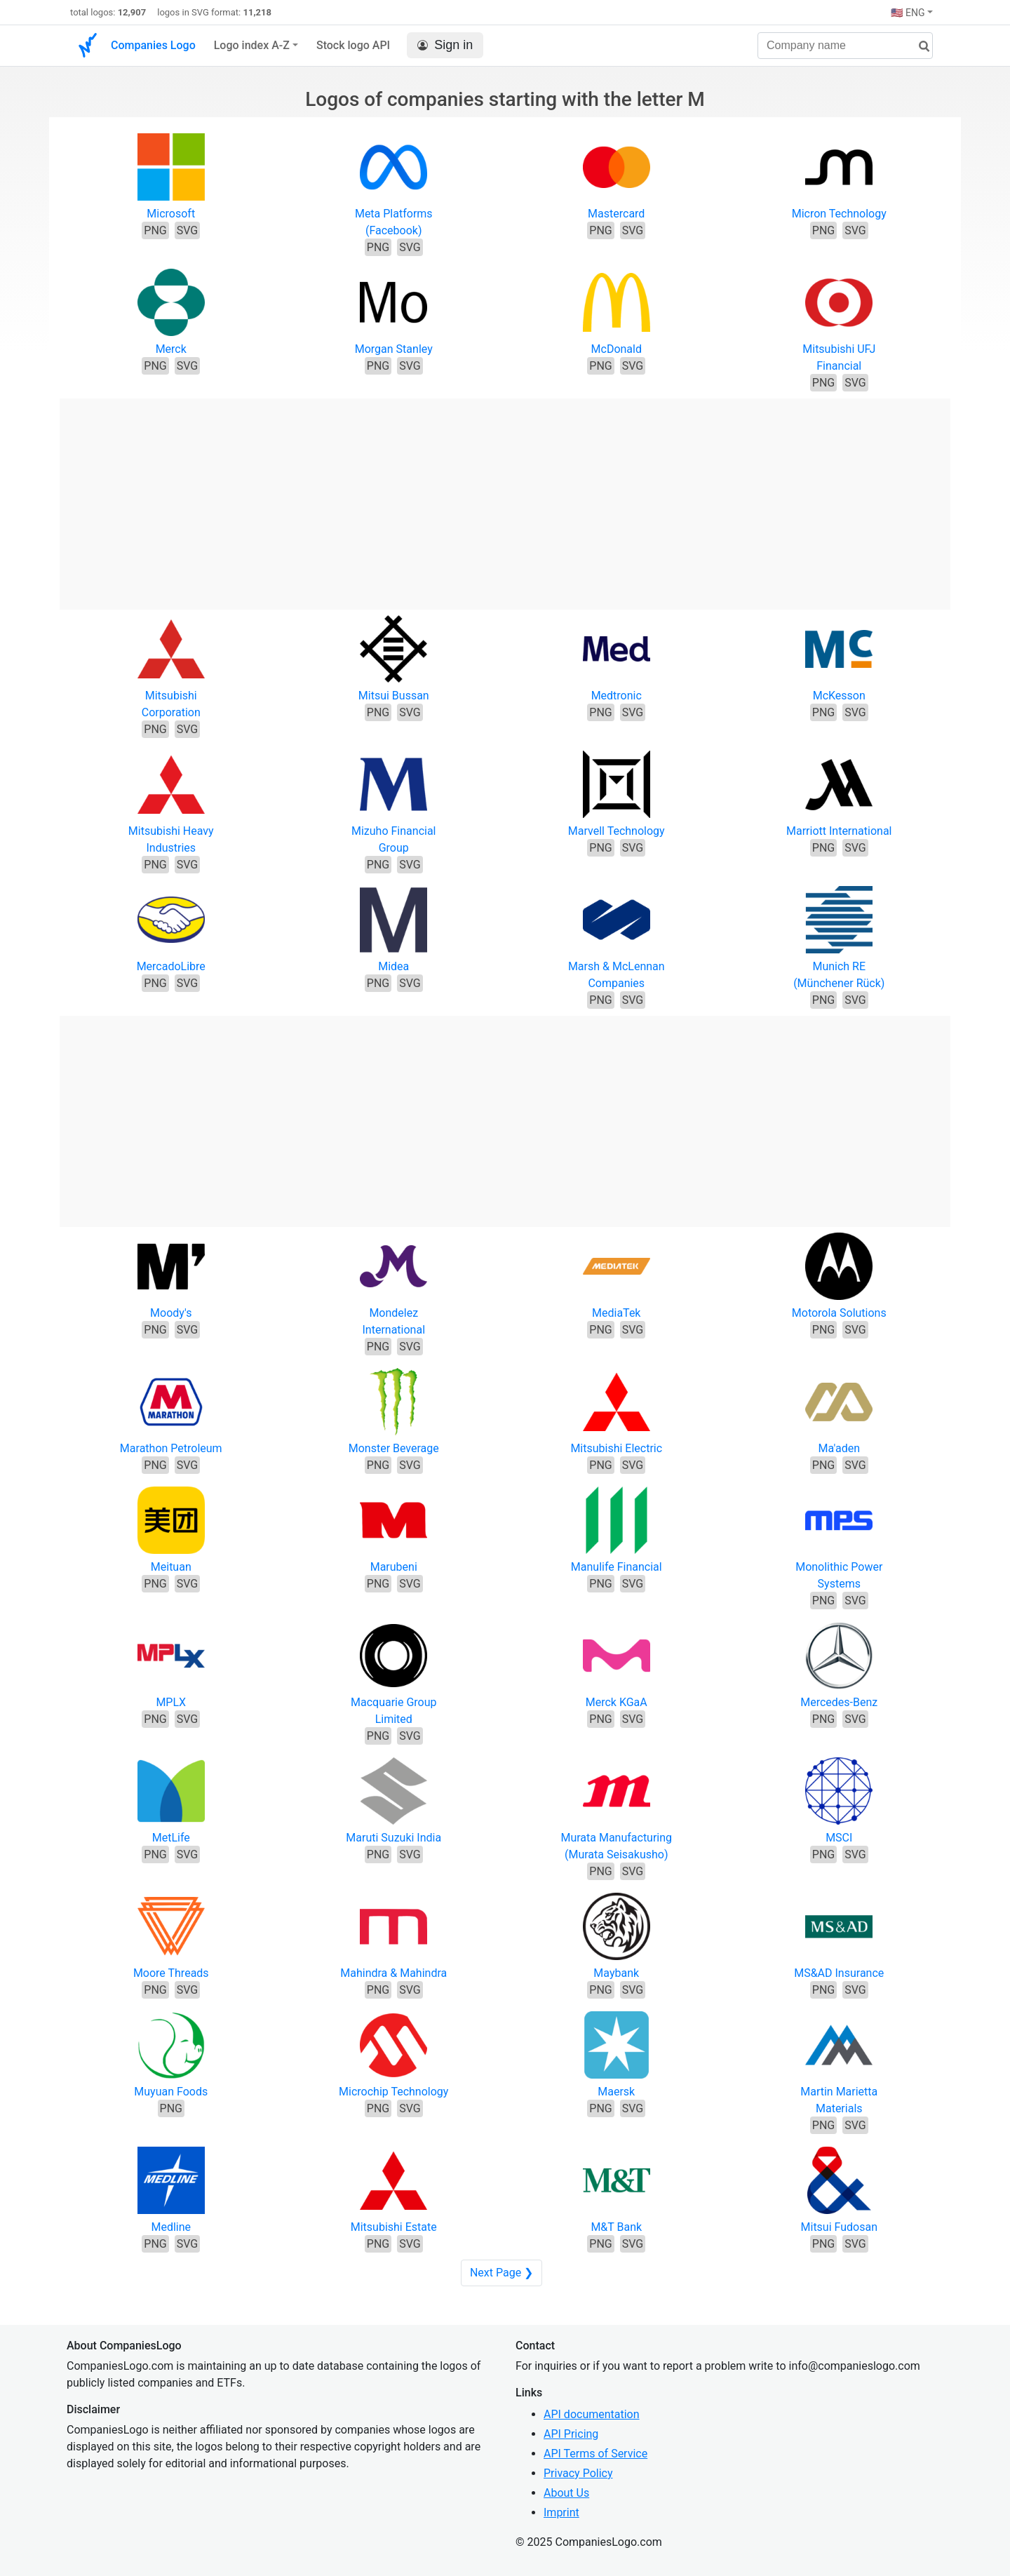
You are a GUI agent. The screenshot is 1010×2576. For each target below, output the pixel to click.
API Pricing (571, 2434)
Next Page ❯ (501, 2272)
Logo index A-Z (252, 45)
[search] (918, 46)
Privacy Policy (578, 2473)
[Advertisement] (505, 496)
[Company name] (845, 45)
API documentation (592, 2414)
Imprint (561, 2512)
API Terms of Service (595, 2453)
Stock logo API (353, 45)
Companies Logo (153, 45)
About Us (566, 2493)
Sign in (445, 45)
